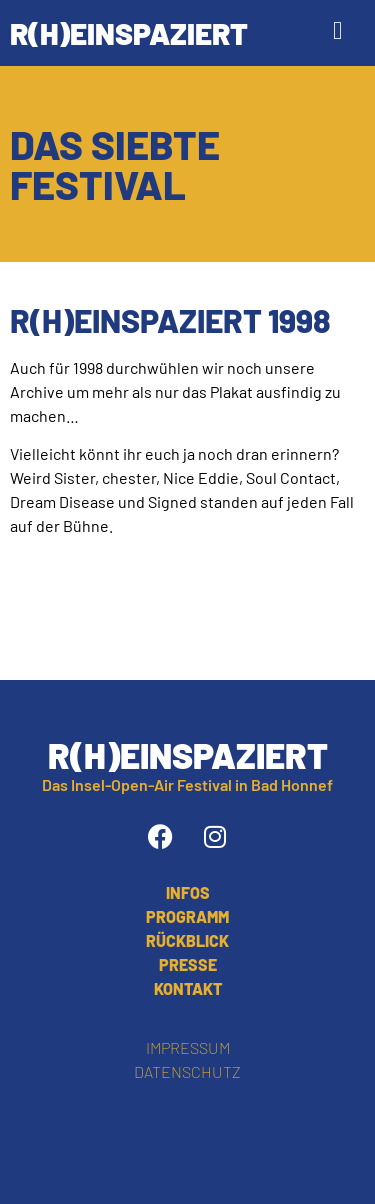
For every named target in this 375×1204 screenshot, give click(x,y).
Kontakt (188, 988)
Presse (188, 964)
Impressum (188, 1047)
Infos (188, 892)
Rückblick (187, 940)
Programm (187, 916)
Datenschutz (187, 1071)
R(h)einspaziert (129, 33)
